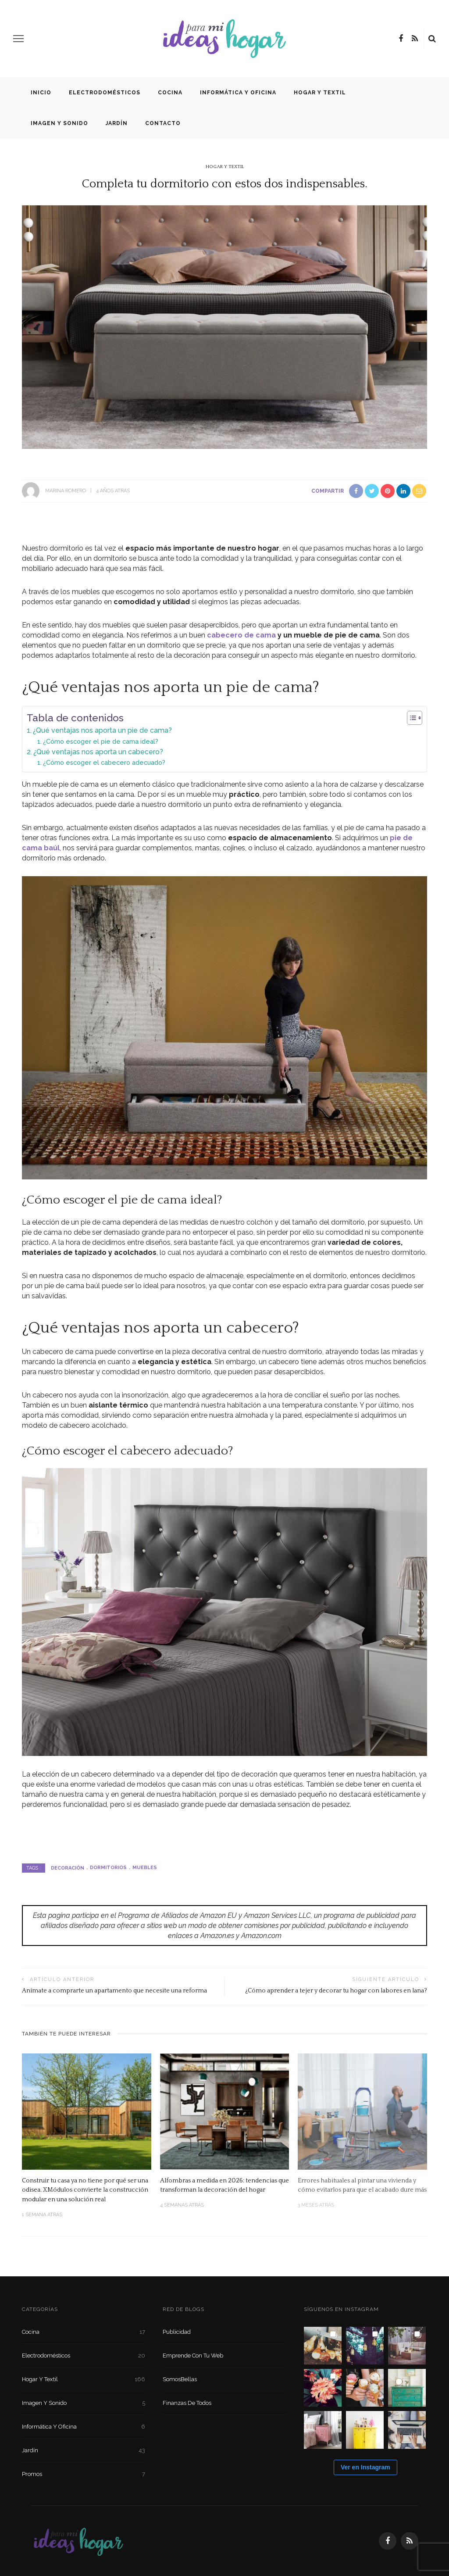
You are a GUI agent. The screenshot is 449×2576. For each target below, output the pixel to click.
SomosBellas (180, 2379)
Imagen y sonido (59, 123)
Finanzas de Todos (187, 2403)
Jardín (117, 123)
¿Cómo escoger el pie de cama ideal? (100, 741)
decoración (67, 1867)
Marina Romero (65, 491)
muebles (144, 1867)
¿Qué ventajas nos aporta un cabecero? (98, 752)
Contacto (163, 123)
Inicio (41, 93)
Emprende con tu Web (193, 2355)
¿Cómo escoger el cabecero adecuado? (104, 762)
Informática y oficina (238, 93)
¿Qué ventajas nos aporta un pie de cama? (102, 730)
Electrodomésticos (104, 93)
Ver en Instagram (365, 2467)
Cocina (170, 93)
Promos (83, 2474)
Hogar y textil (320, 93)
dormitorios (108, 1867)
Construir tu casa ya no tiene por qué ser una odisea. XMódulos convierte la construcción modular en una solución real (85, 2190)
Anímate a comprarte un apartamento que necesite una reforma (114, 1990)
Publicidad (177, 2332)
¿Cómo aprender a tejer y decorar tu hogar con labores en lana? (336, 1990)
